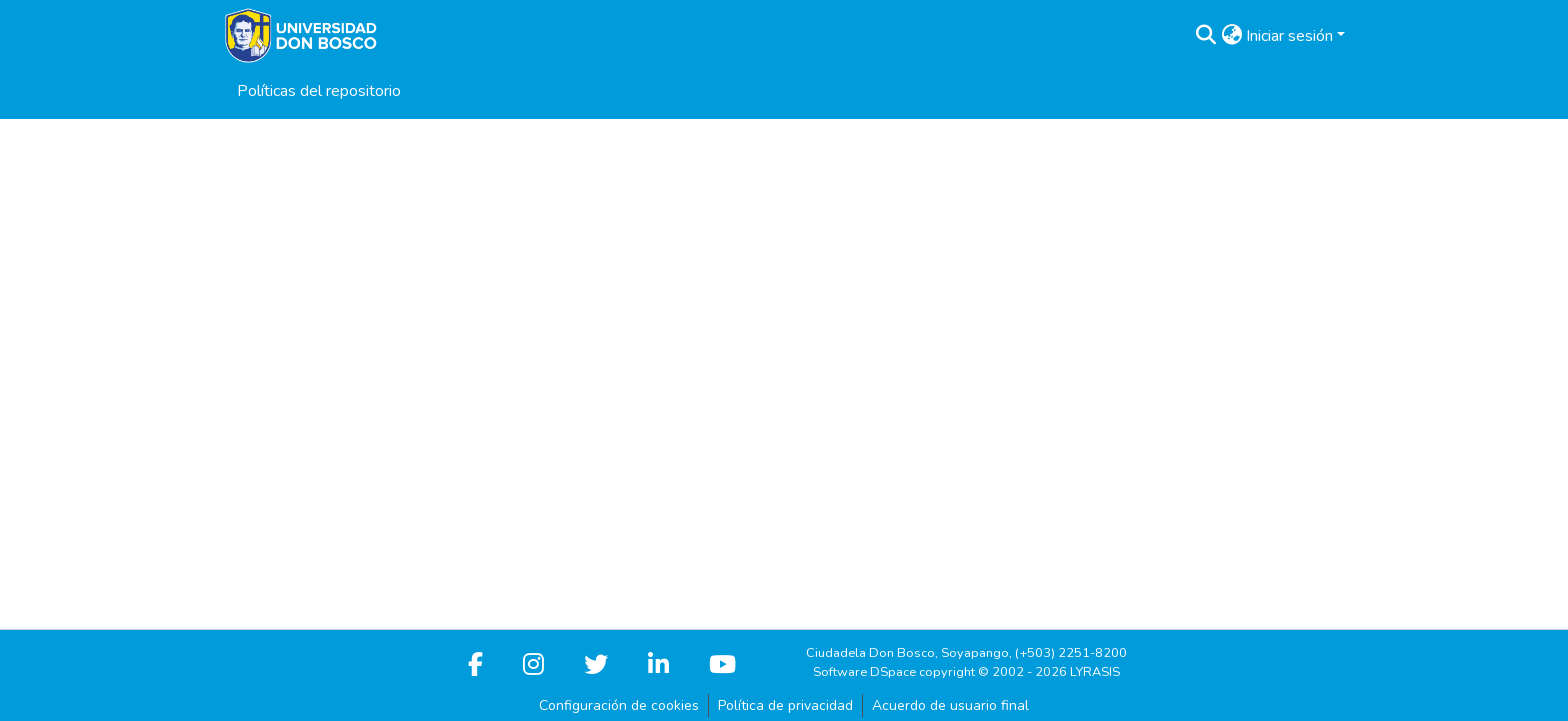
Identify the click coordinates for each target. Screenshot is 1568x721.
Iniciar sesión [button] (1291, 36)
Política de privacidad (785, 705)
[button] (1205, 36)
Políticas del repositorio (319, 91)
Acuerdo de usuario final (950, 705)
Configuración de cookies (619, 705)
